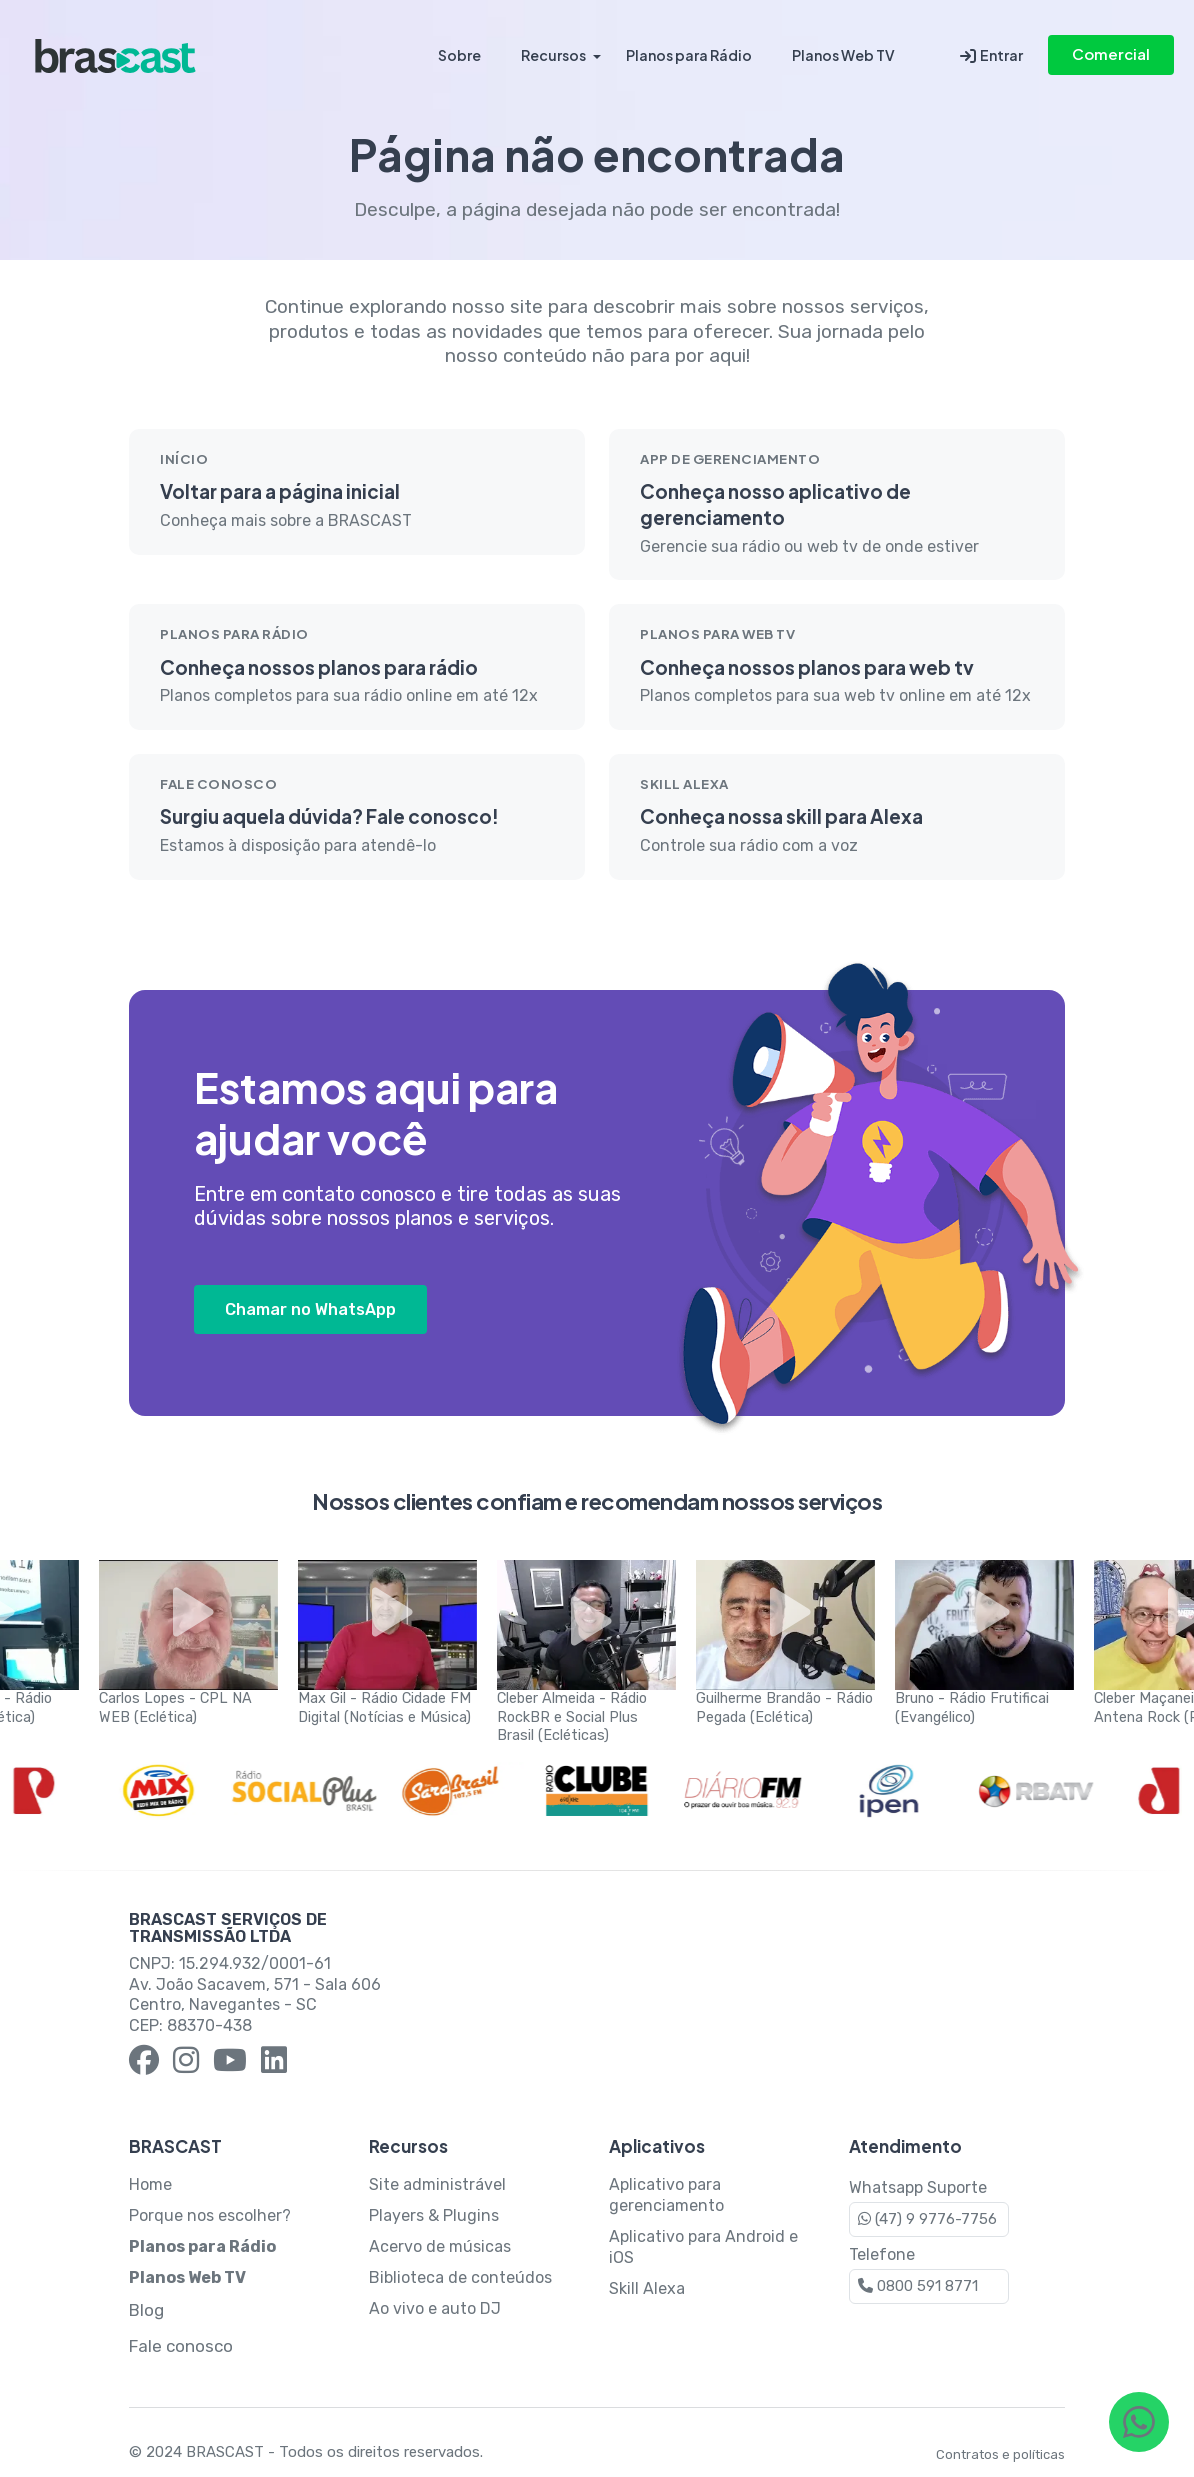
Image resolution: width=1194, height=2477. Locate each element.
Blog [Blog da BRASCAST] (146, 2310)
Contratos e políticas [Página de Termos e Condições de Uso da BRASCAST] (1000, 2454)
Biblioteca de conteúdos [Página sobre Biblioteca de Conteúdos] (460, 2277)
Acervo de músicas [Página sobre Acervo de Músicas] (440, 2246)
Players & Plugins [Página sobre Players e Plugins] (434, 2215)
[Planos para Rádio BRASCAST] (202, 2246)
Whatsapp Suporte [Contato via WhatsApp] (929, 2207)
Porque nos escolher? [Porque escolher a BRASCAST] (210, 2215)
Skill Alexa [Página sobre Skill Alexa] (647, 2288)
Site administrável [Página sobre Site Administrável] (437, 2184)
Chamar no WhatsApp (310, 1309)
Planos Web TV (843, 55)
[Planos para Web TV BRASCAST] (187, 2277)
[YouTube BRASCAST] (230, 2062)
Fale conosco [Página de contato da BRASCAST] (181, 2346)
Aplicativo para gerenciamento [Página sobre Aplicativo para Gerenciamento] (666, 2195)
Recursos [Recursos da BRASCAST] (553, 55)
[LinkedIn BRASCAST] (274, 2062)
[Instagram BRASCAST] (186, 2062)
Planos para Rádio (689, 55)
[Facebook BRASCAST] (144, 2062)
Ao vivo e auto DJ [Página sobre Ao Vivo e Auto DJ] (435, 2308)
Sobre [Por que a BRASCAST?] (459, 55)
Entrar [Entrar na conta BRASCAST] (991, 56)
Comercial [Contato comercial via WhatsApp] (1111, 53)
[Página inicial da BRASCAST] (115, 55)
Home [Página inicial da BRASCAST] (150, 2184)
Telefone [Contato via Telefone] (929, 2274)
